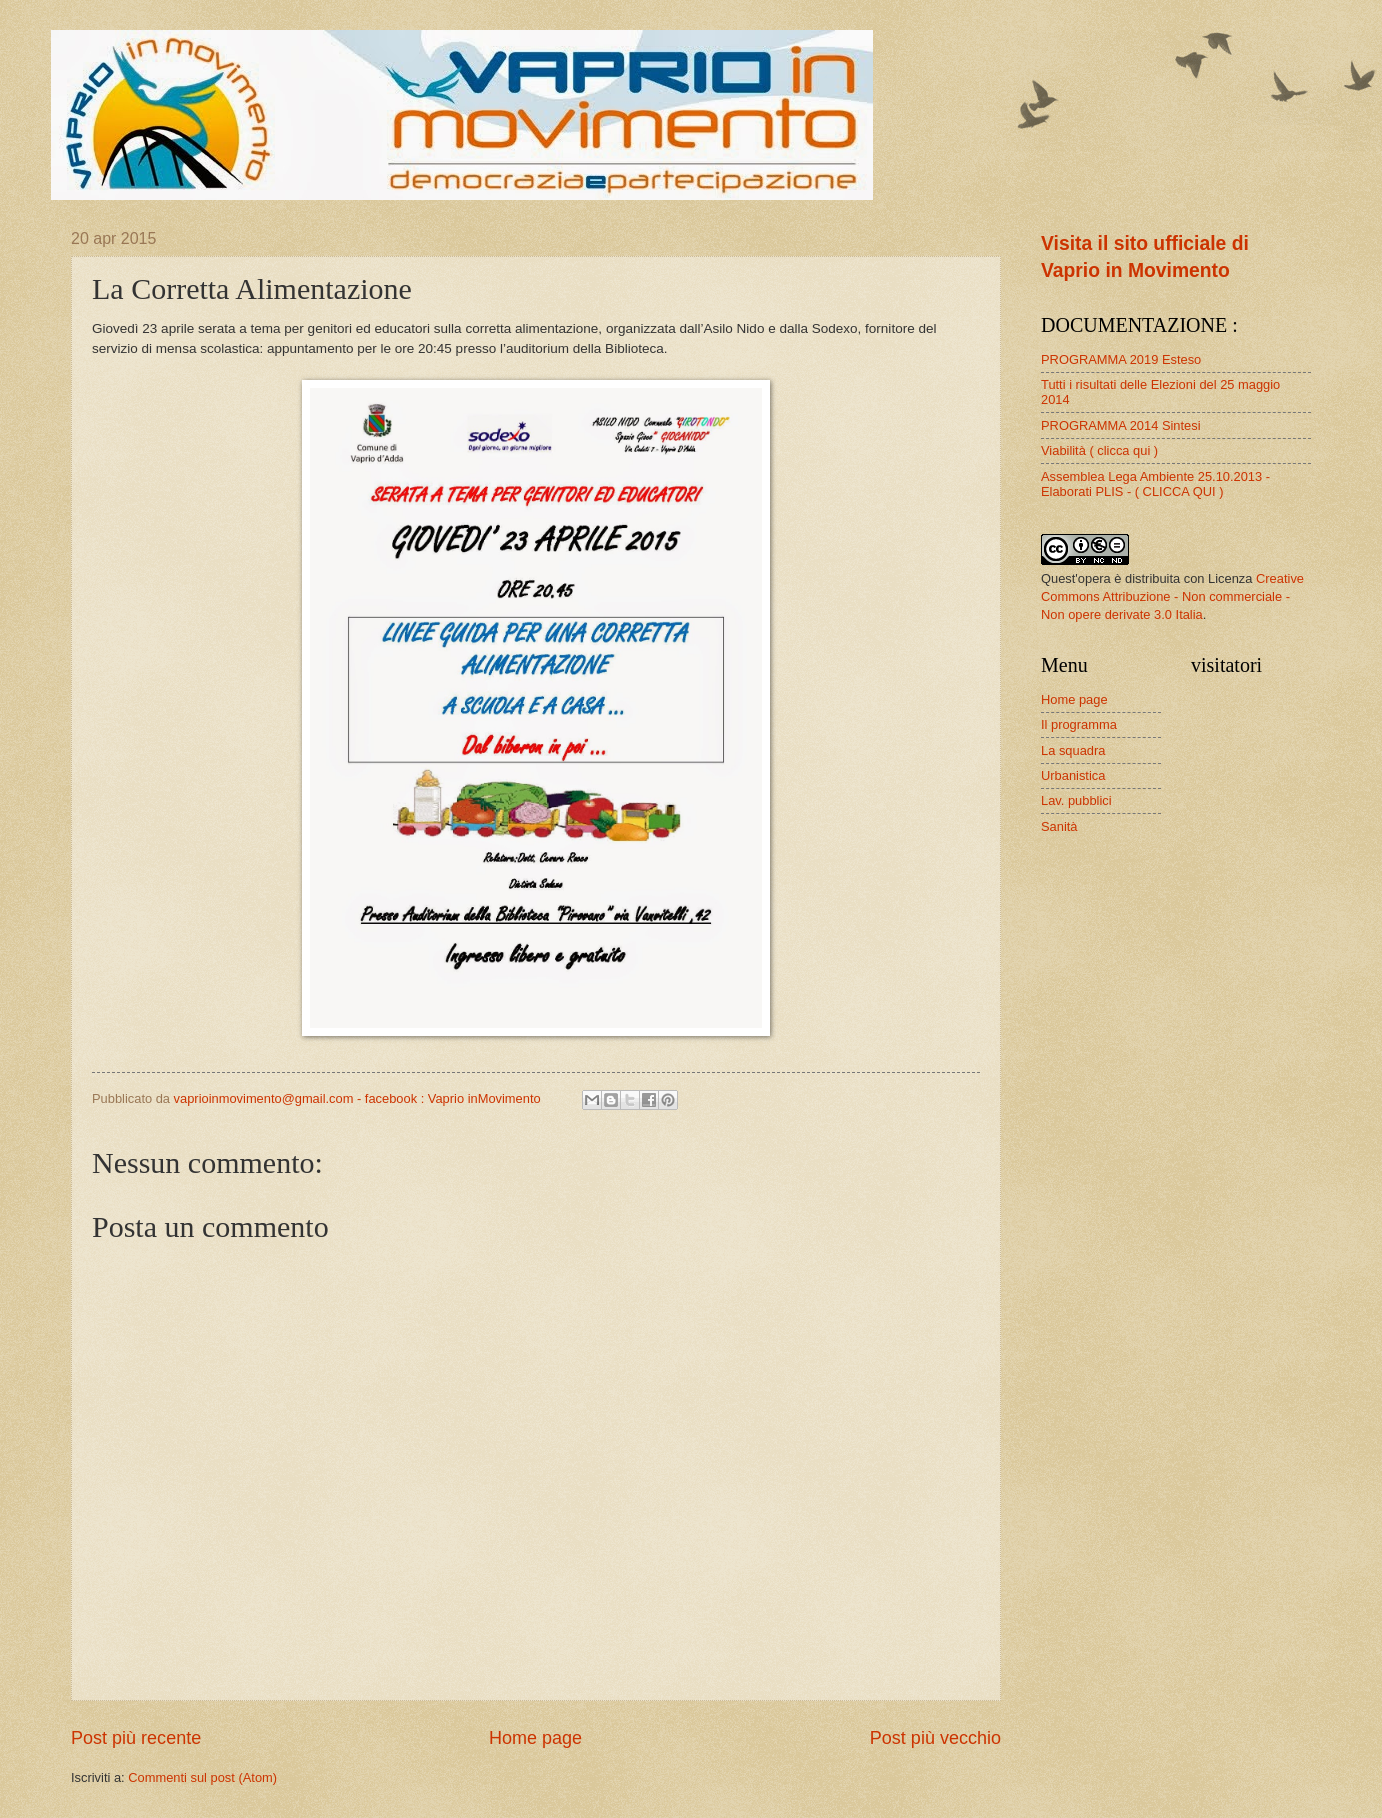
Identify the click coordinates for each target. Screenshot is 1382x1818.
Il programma (1079, 724)
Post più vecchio (935, 1738)
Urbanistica (1073, 775)
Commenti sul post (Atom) (202, 1777)
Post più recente (136, 1738)
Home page (535, 1738)
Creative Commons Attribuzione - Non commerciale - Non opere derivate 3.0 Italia (1172, 596)
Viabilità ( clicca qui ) (1099, 450)
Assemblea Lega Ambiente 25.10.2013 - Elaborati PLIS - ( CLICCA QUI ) (1155, 484)
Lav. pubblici (1076, 800)
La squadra (1073, 750)
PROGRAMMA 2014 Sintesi (1121, 425)
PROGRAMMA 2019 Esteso (1121, 359)
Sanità (1059, 826)
